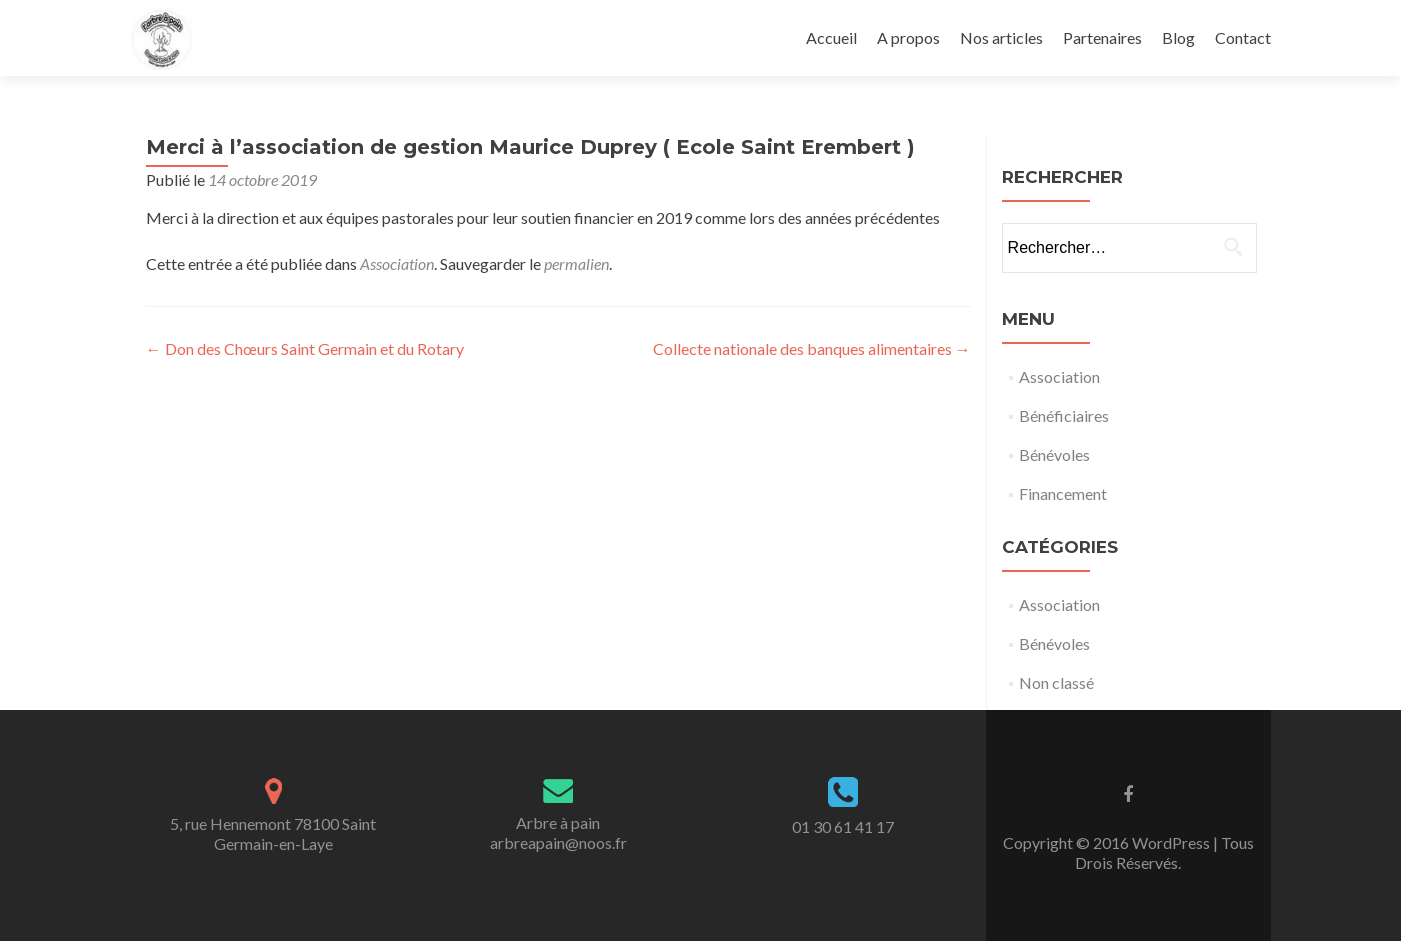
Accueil (831, 37)
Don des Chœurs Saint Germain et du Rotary (305, 348)
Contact (1243, 37)
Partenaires (1102, 37)
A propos (908, 37)
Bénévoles (1054, 454)
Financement (1063, 493)
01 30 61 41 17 (843, 826)
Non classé (1056, 682)
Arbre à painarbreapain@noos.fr (558, 832)
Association (397, 263)
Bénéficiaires (1064, 415)
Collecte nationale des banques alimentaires (812, 348)
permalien (576, 263)
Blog (1178, 37)
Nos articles (1001, 37)
